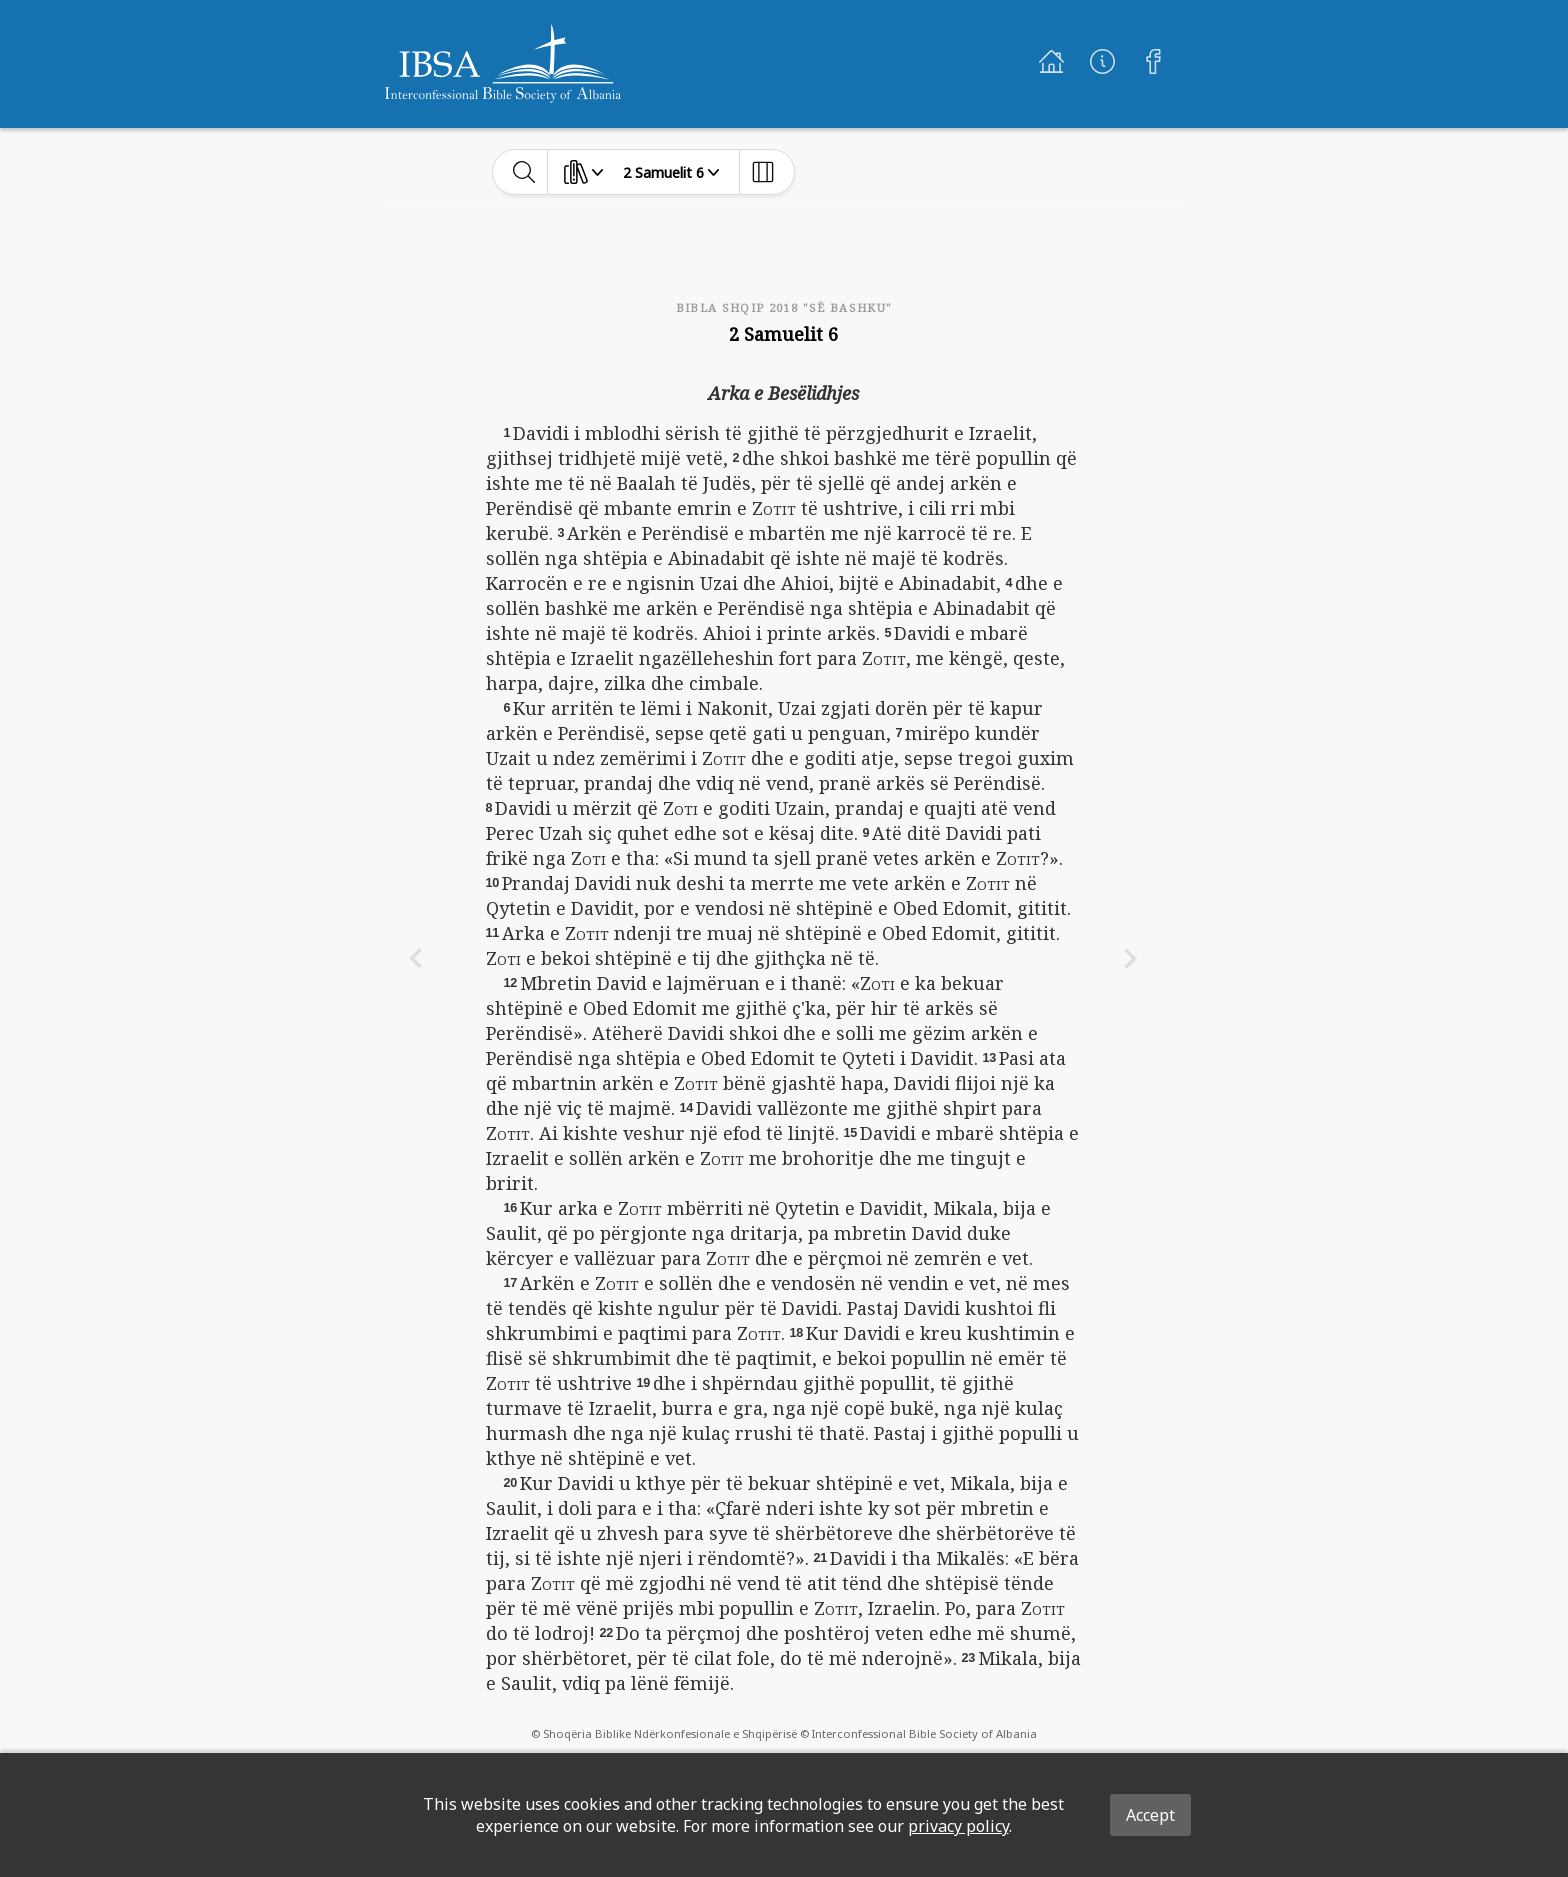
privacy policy (958, 1826)
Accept (1150, 1815)
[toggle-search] (524, 172)
